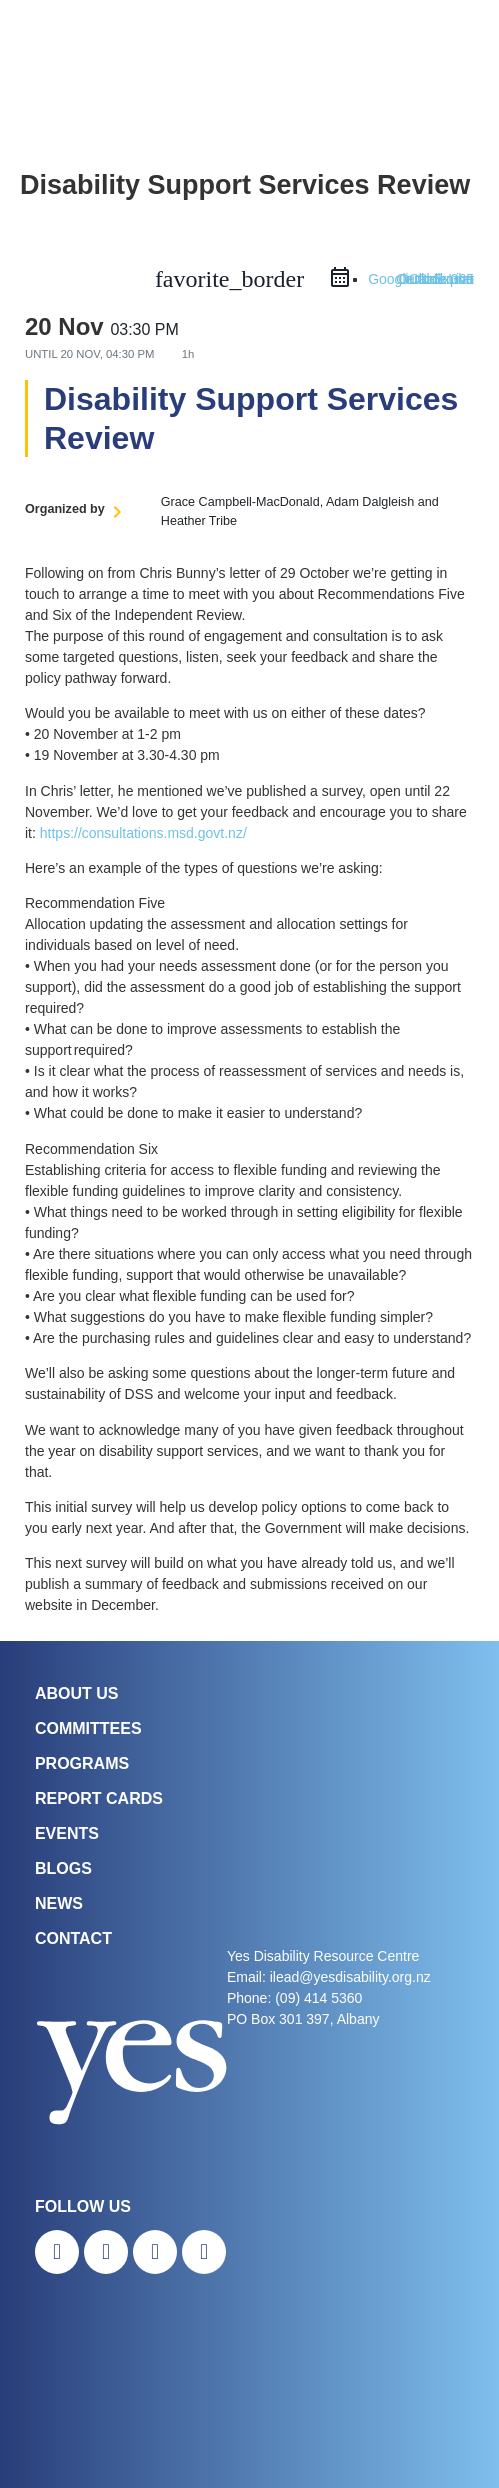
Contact (73, 1938)
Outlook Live (435, 279)
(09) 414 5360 (318, 1998)
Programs (82, 1763)
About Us (77, 1693)
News (59, 1903)
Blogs (63, 1868)
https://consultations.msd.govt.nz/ (143, 833)
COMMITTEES (88, 1728)
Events (67, 1833)
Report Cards (99, 1798)
